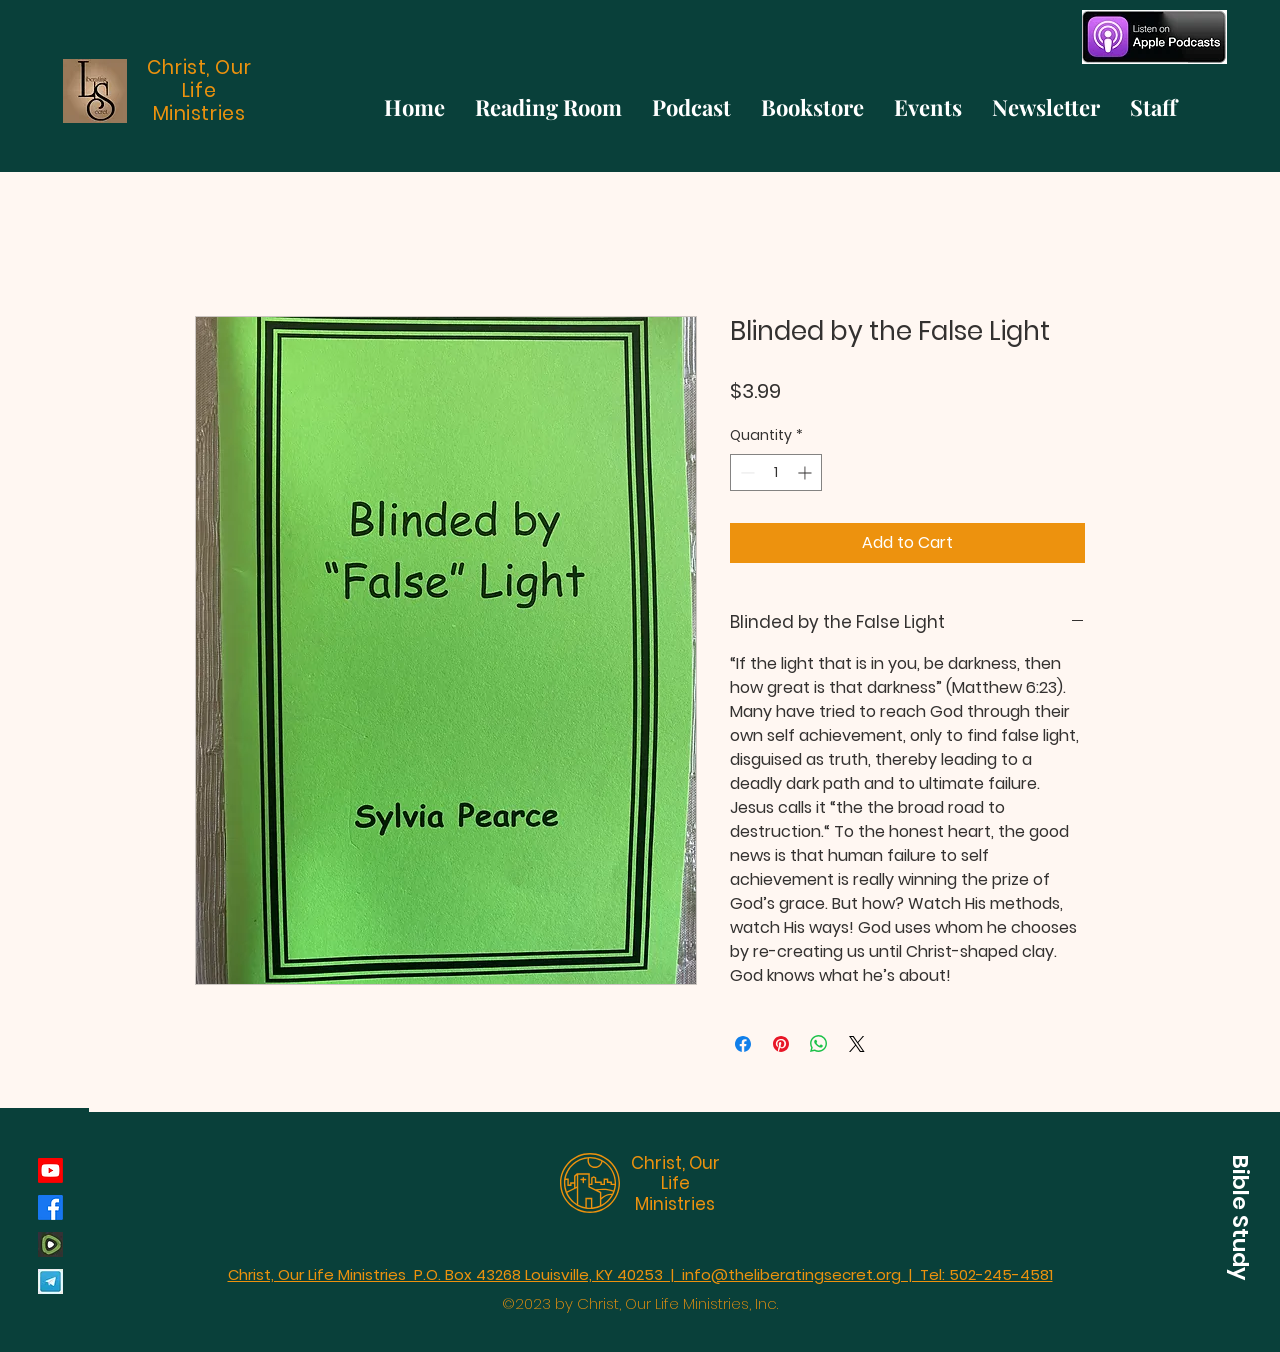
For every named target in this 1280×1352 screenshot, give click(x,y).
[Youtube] (50, 1170)
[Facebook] (50, 1207)
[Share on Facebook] (743, 1044)
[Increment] (806, 472)
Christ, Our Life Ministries (675, 1183)
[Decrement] (745, 472)
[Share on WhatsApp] (819, 1044)
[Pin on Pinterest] (781, 1044)
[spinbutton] (776, 472)
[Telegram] (50, 1281)
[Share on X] (857, 1044)
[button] (1240, 1217)
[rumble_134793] (50, 1244)
